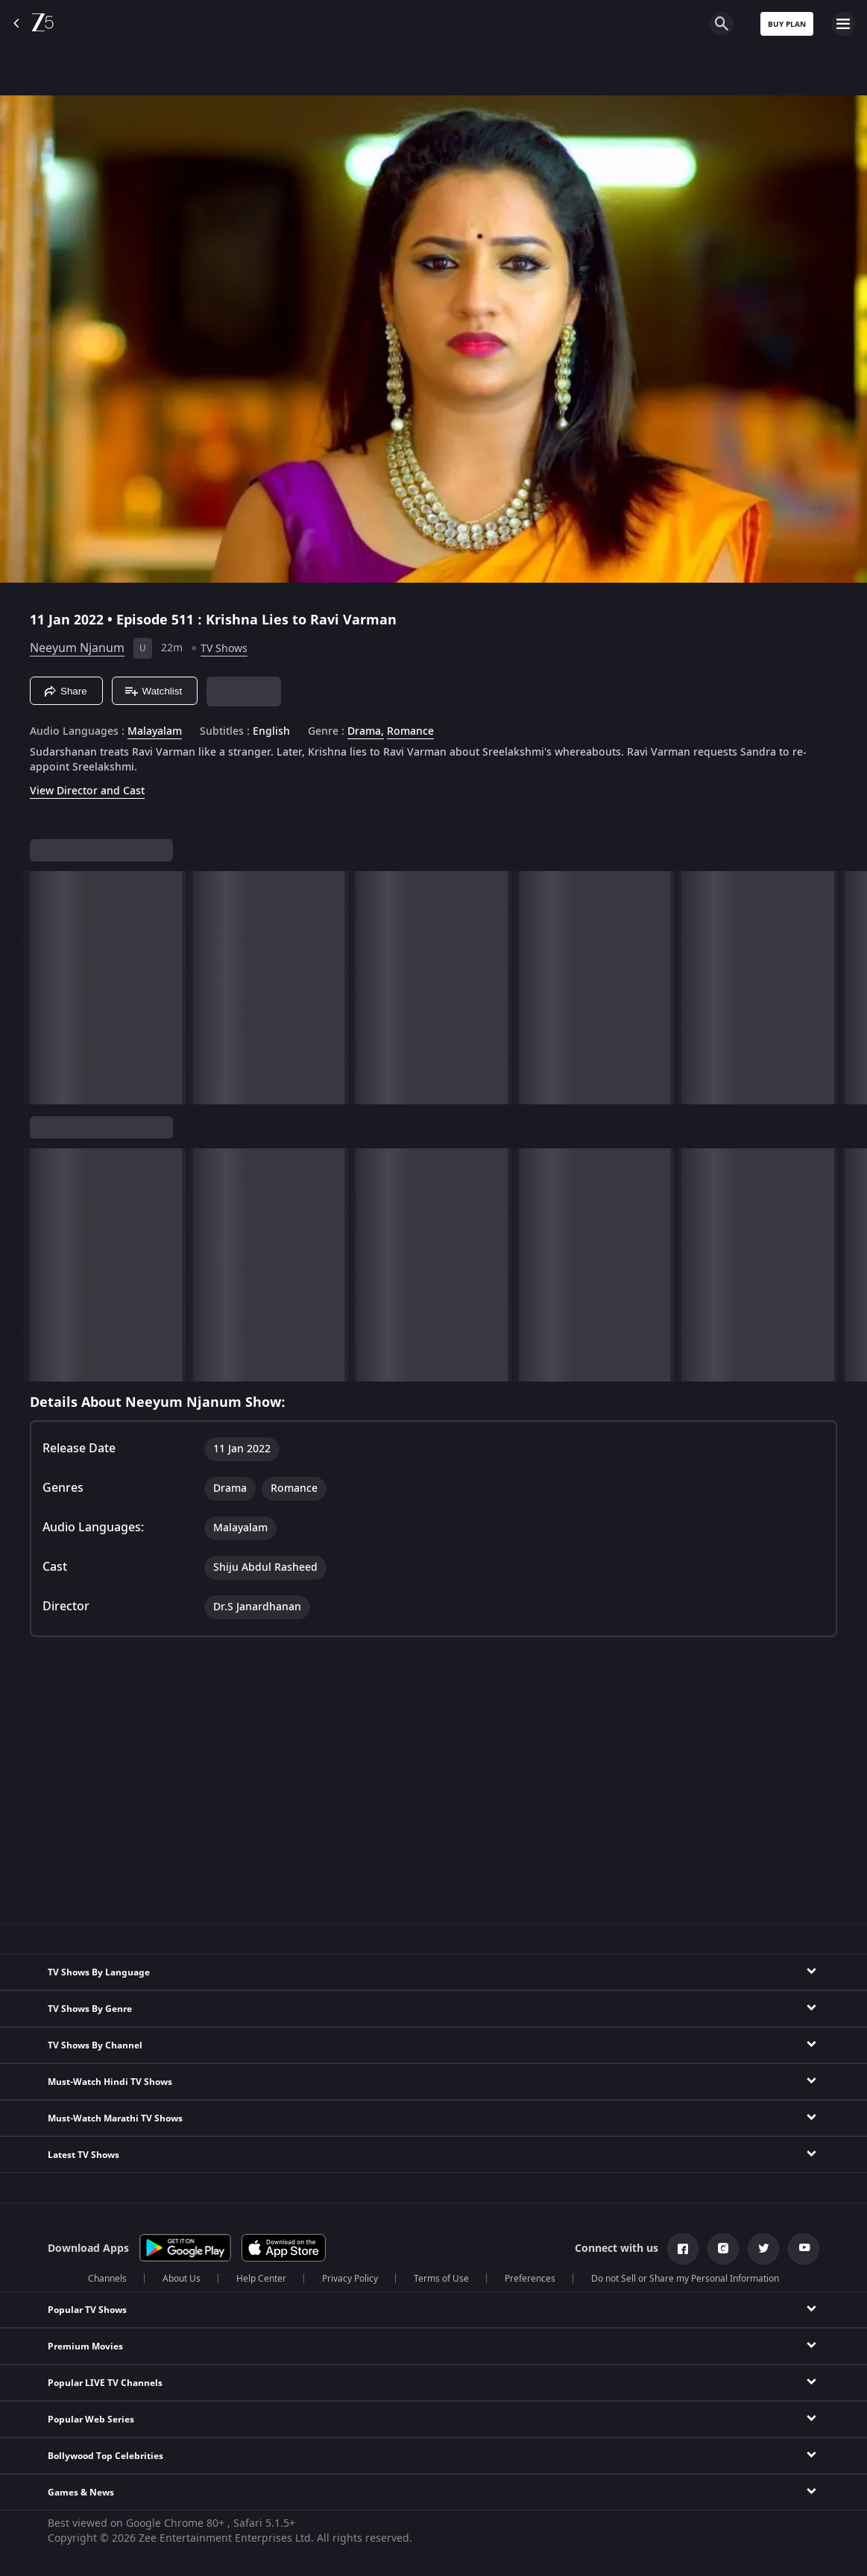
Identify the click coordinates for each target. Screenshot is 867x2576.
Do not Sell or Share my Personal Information (685, 2278)
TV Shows (224, 648)
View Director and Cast (87, 791)
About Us (182, 2278)
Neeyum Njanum (77, 648)
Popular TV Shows (87, 2310)
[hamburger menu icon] (843, 24)
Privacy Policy (350, 2278)
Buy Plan (787, 24)
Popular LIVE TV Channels (105, 2383)
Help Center (261, 2278)
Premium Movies (85, 2346)
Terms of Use (441, 2278)
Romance (410, 731)
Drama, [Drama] (365, 731)
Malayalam (154, 731)
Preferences (530, 2278)
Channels (107, 2278)
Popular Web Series (91, 2419)
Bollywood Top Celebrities (105, 2456)
